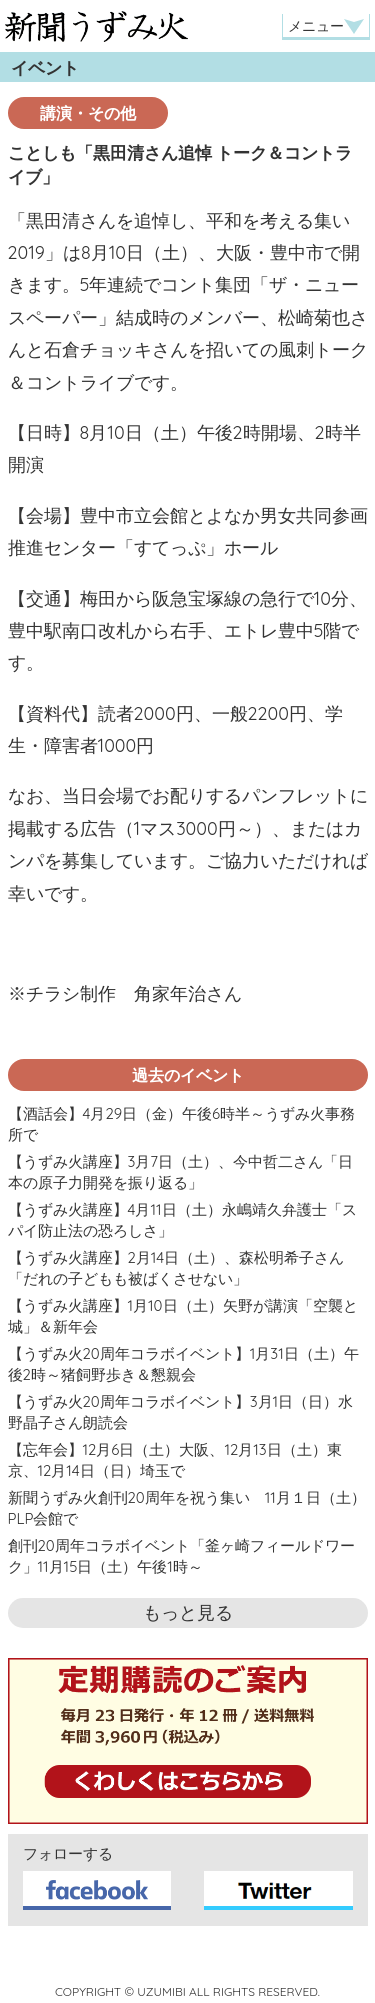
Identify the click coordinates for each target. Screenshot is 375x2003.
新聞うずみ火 (96, 26)
